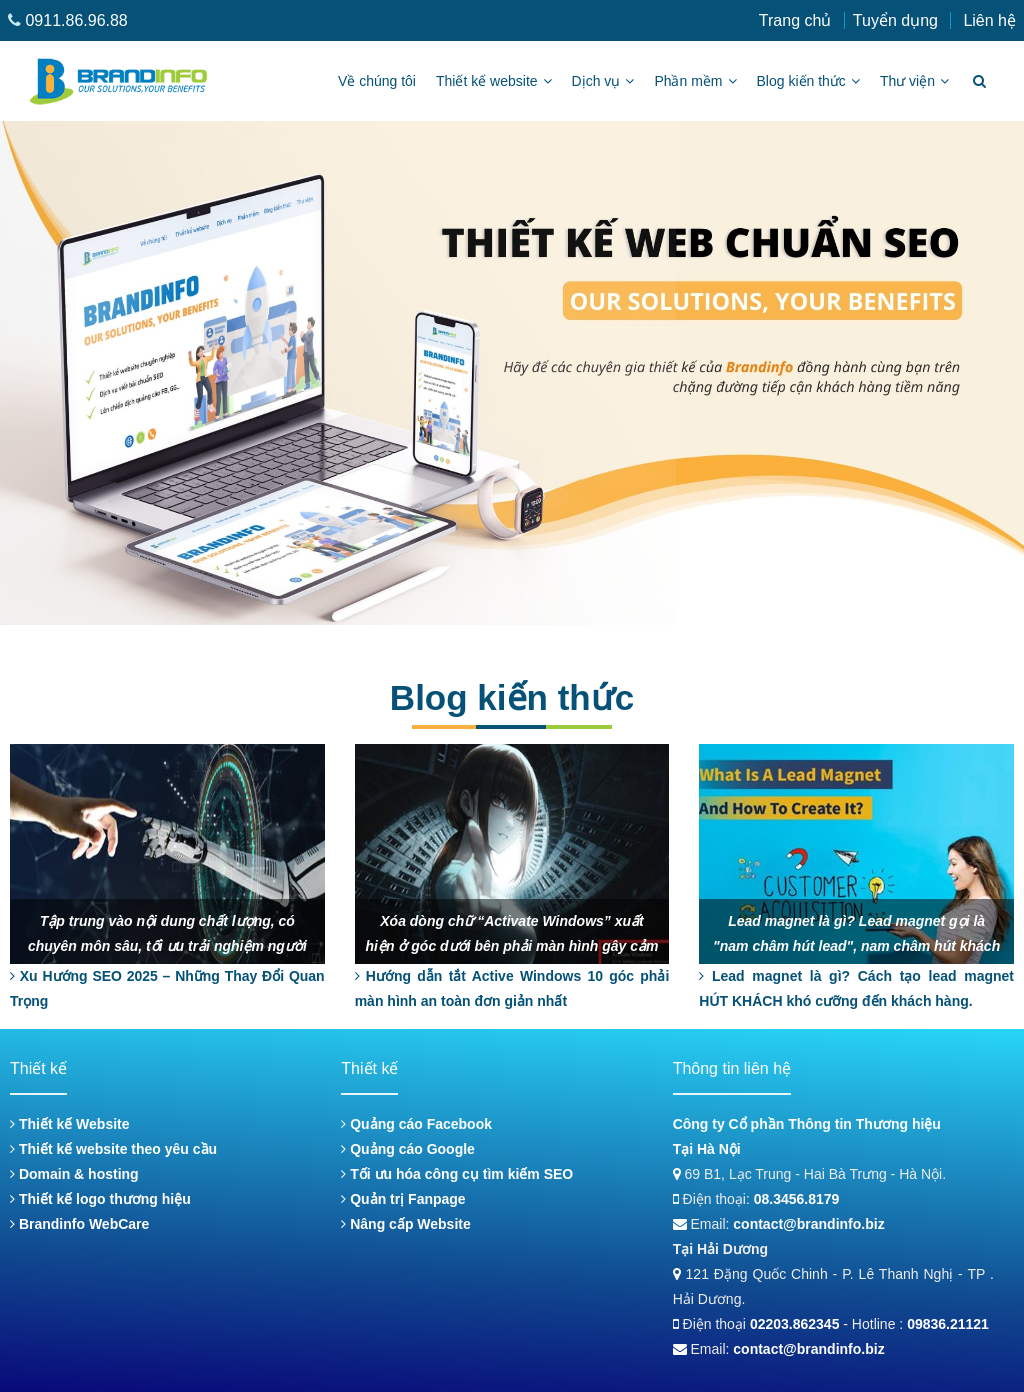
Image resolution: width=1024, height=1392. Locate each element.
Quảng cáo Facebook (416, 1124)
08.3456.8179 (797, 1199)
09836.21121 (948, 1324)
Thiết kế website (494, 81)
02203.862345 (795, 1324)
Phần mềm (695, 81)
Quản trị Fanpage (403, 1199)
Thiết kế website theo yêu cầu (113, 1149)
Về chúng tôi (377, 81)
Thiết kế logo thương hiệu (100, 1199)
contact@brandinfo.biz (808, 1224)
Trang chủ (795, 20)
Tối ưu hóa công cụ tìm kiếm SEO (457, 1174)
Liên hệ (989, 20)
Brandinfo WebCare (79, 1224)
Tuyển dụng (895, 20)
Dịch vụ (603, 81)
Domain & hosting (74, 1174)
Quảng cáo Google (408, 1149)
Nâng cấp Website (405, 1224)
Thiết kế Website (70, 1124)
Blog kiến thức (808, 81)
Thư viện (914, 81)
